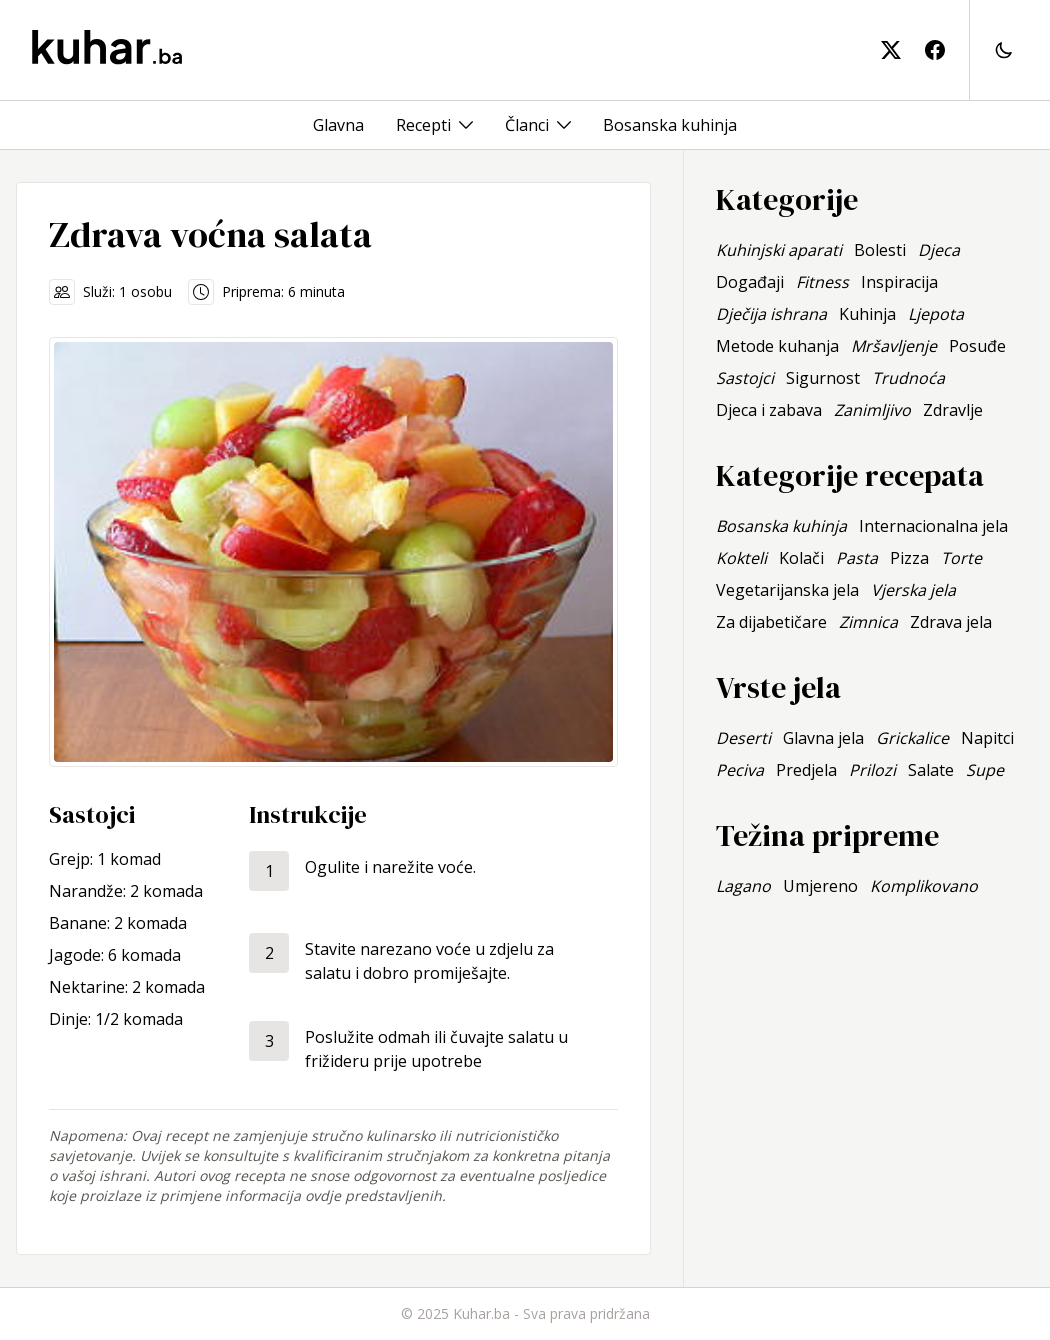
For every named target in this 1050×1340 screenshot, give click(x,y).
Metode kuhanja (777, 346)
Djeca (939, 250)
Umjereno (820, 886)
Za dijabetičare (771, 622)
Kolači (801, 558)
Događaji (750, 282)
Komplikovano (924, 886)
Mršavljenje (894, 346)
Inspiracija (899, 282)
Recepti (423, 125)
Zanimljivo (872, 410)
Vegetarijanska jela (787, 590)
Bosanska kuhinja (670, 125)
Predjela (806, 770)
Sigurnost (823, 378)
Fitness (822, 282)
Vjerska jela (913, 590)
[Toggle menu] (466, 125)
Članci (527, 125)
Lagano (743, 886)
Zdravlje (953, 410)
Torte (961, 558)
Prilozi (872, 770)
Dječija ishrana (771, 314)
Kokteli (741, 558)
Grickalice (912, 738)
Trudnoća (908, 378)
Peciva (740, 770)
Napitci (987, 738)
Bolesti (880, 250)
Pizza (909, 558)
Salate (931, 770)
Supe (985, 770)
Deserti (743, 738)
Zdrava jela (951, 622)
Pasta (857, 558)
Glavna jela (823, 738)
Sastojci (745, 378)
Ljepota (936, 314)
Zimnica (868, 622)
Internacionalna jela (933, 526)
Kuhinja (867, 314)
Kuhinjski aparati (779, 250)
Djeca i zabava (769, 410)
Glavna (338, 125)
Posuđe (977, 346)
